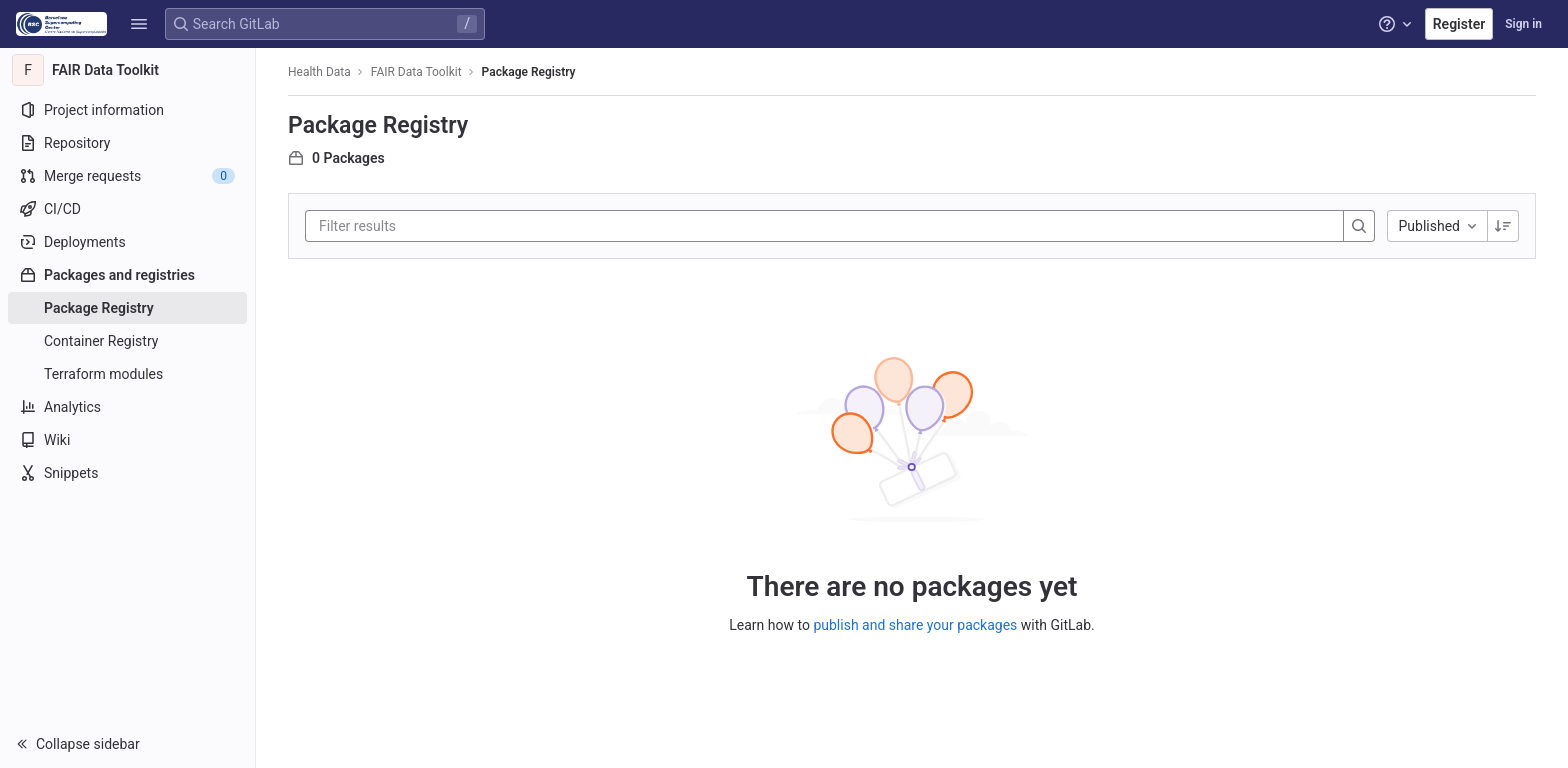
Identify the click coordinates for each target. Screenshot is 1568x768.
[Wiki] (127, 440)
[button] (139, 24)
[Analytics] (127, 407)
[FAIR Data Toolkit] (128, 70)
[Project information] (127, 110)
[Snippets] (127, 473)
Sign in (1523, 24)
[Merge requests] (127, 176)
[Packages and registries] (127, 275)
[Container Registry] (127, 341)
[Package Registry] (127, 308)
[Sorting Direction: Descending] (1503, 226)
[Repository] (127, 143)
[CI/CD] (127, 209)
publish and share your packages (915, 625)
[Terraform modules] (127, 374)
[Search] (1359, 226)
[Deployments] (127, 242)
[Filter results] (439, 226)
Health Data (319, 72)
